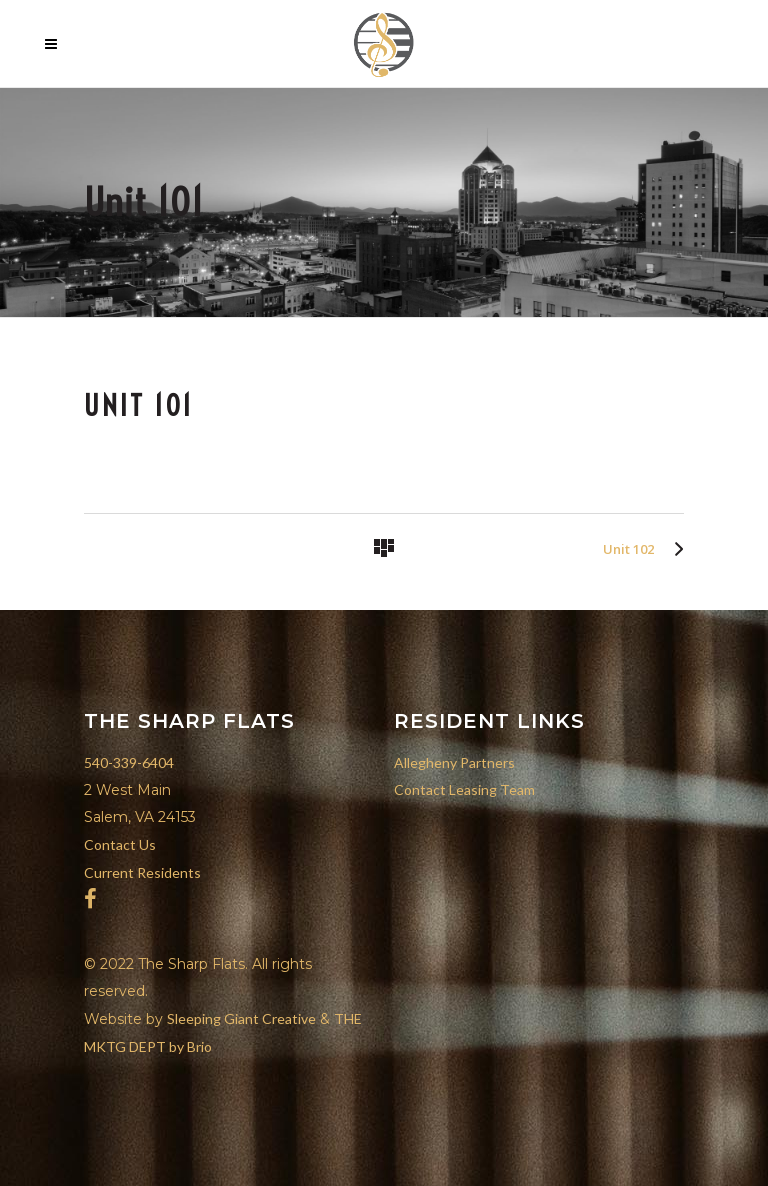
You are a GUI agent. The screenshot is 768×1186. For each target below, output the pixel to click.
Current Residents (142, 872)
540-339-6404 (129, 762)
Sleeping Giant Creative (241, 1018)
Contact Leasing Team (464, 789)
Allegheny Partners (454, 762)
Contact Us (120, 844)
